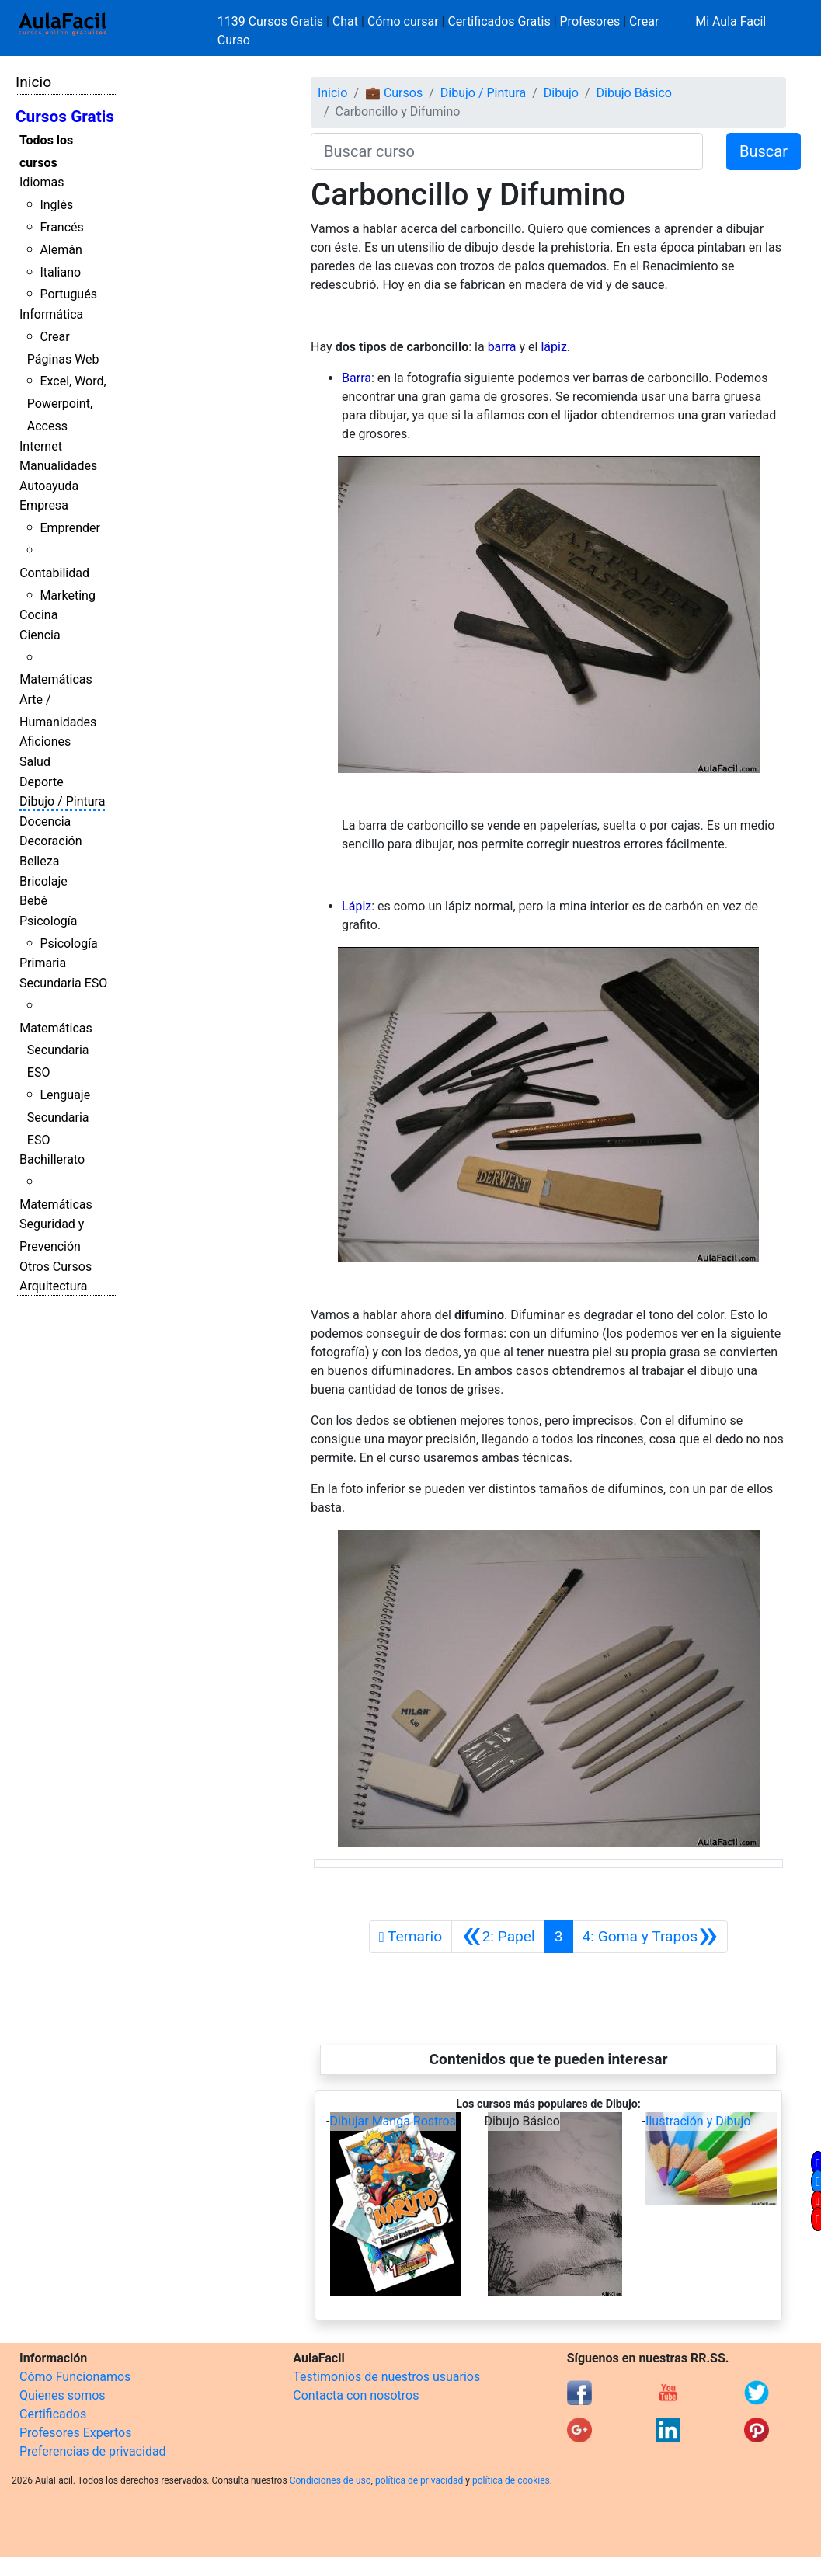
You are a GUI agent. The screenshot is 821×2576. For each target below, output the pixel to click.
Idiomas (41, 182)
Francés (61, 227)
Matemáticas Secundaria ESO (55, 1051)
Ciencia (40, 635)
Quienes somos (62, 2395)
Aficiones (45, 741)
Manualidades (58, 465)
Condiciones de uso (330, 2480)
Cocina (38, 614)
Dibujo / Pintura (62, 801)
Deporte (41, 782)
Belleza (39, 861)
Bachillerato (52, 1159)
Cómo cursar (403, 21)
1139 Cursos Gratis (271, 21)
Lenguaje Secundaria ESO (58, 1117)
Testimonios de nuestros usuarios (386, 2376)
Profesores (590, 21)
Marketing (67, 595)
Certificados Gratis (498, 21)
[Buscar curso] (507, 151)
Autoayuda (48, 486)
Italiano (60, 272)
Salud (34, 761)
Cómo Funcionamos (74, 2376)
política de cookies (511, 2480)
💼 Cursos (394, 92)
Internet (40, 446)
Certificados (52, 2414)
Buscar (763, 151)
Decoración (50, 841)
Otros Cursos (55, 1266)
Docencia (45, 821)
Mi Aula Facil (730, 21)
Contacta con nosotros (356, 2395)
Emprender (70, 527)
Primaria (42, 963)
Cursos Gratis (65, 116)
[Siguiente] (650, 1936)
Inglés (56, 204)
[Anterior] (498, 1936)
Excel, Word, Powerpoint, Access (66, 403)
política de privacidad (419, 2480)
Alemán (61, 249)
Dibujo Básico (634, 92)
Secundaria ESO (63, 983)
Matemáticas (55, 679)
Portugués (68, 294)
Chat (345, 21)
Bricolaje (43, 881)
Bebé (33, 900)
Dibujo (561, 92)
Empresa (43, 505)
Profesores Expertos (75, 2432)
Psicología (48, 921)
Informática (51, 314)
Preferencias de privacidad (92, 2451)
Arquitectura (53, 1286)
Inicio (33, 82)
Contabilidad (54, 573)
